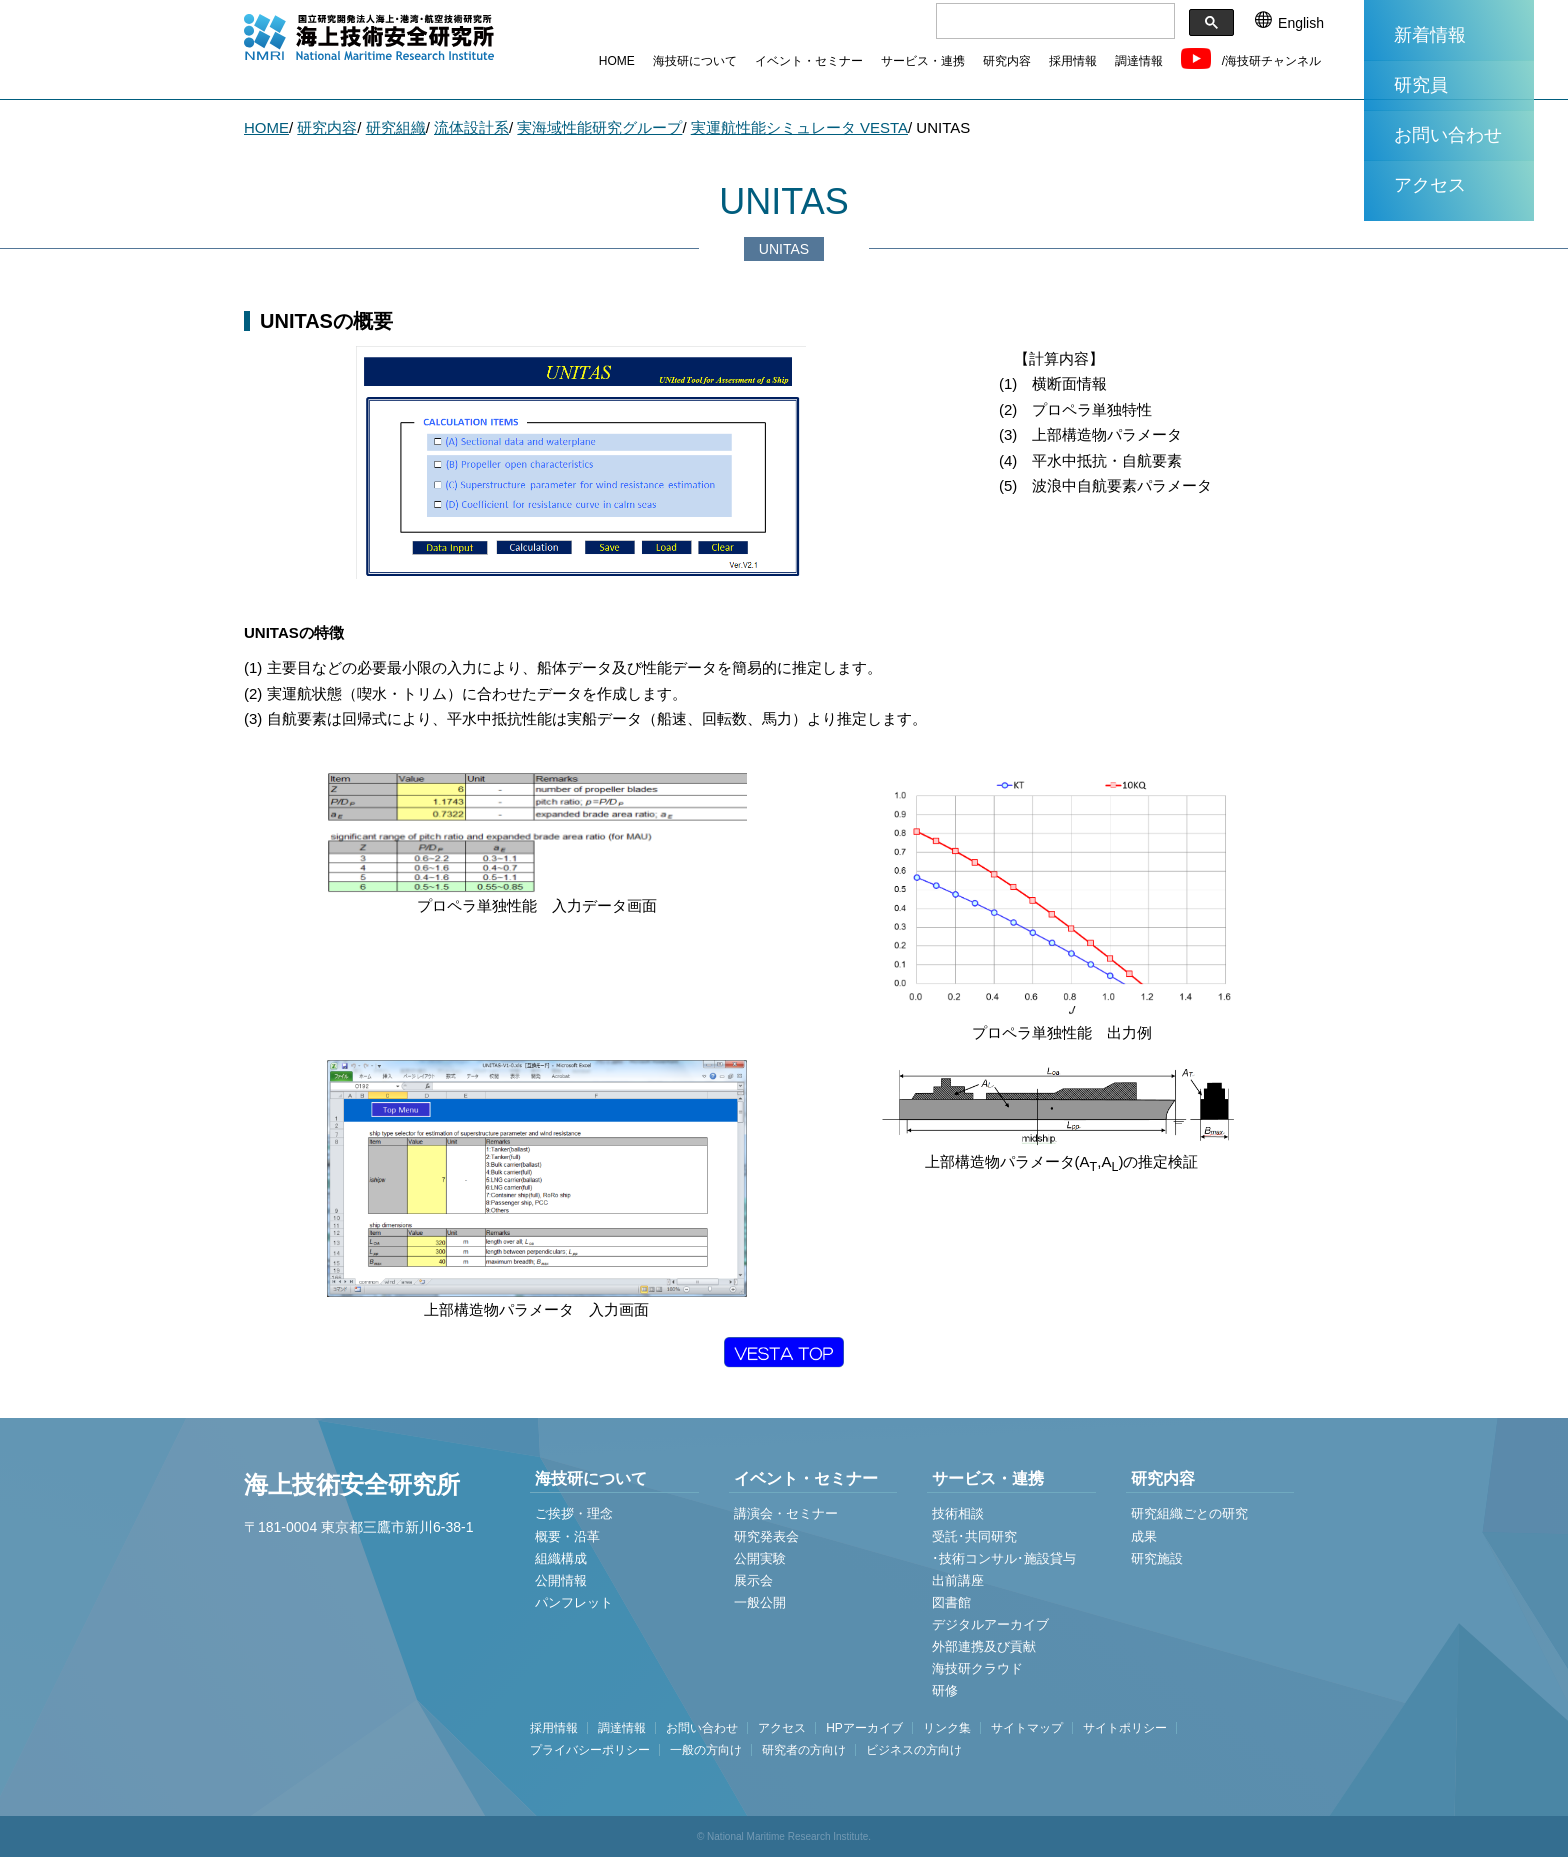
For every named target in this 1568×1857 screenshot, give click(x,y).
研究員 (1421, 85)
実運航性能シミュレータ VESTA (799, 127)
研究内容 (1007, 61)
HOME (617, 61)
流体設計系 (471, 127)
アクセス (1430, 185)
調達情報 (1139, 61)
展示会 (753, 1580)
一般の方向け (706, 1750)
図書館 (951, 1602)
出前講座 (958, 1580)
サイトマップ (1027, 1728)
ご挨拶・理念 (574, 1513)
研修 (945, 1690)
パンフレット (574, 1602)
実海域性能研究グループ (599, 127)
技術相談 (958, 1513)
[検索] (1053, 22)
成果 (1144, 1536)
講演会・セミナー (786, 1513)
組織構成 (561, 1558)
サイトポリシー (1125, 1728)
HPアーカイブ (864, 1728)
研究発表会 (766, 1536)
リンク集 (947, 1728)
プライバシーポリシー (590, 1750)
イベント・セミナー (809, 61)
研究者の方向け (804, 1750)
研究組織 (396, 127)
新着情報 (1430, 35)
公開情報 (561, 1580)
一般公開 (760, 1602)
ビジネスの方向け (914, 1750)
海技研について (695, 61)
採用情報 (1073, 61)
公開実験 (760, 1558)
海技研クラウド (977, 1668)
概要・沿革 (567, 1536)
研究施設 (1157, 1558)
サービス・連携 (923, 61)
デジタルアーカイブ (990, 1624)
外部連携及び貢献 (984, 1646)
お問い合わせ (1448, 135)
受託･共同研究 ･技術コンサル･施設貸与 (1004, 1547)
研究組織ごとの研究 (1189, 1513)
